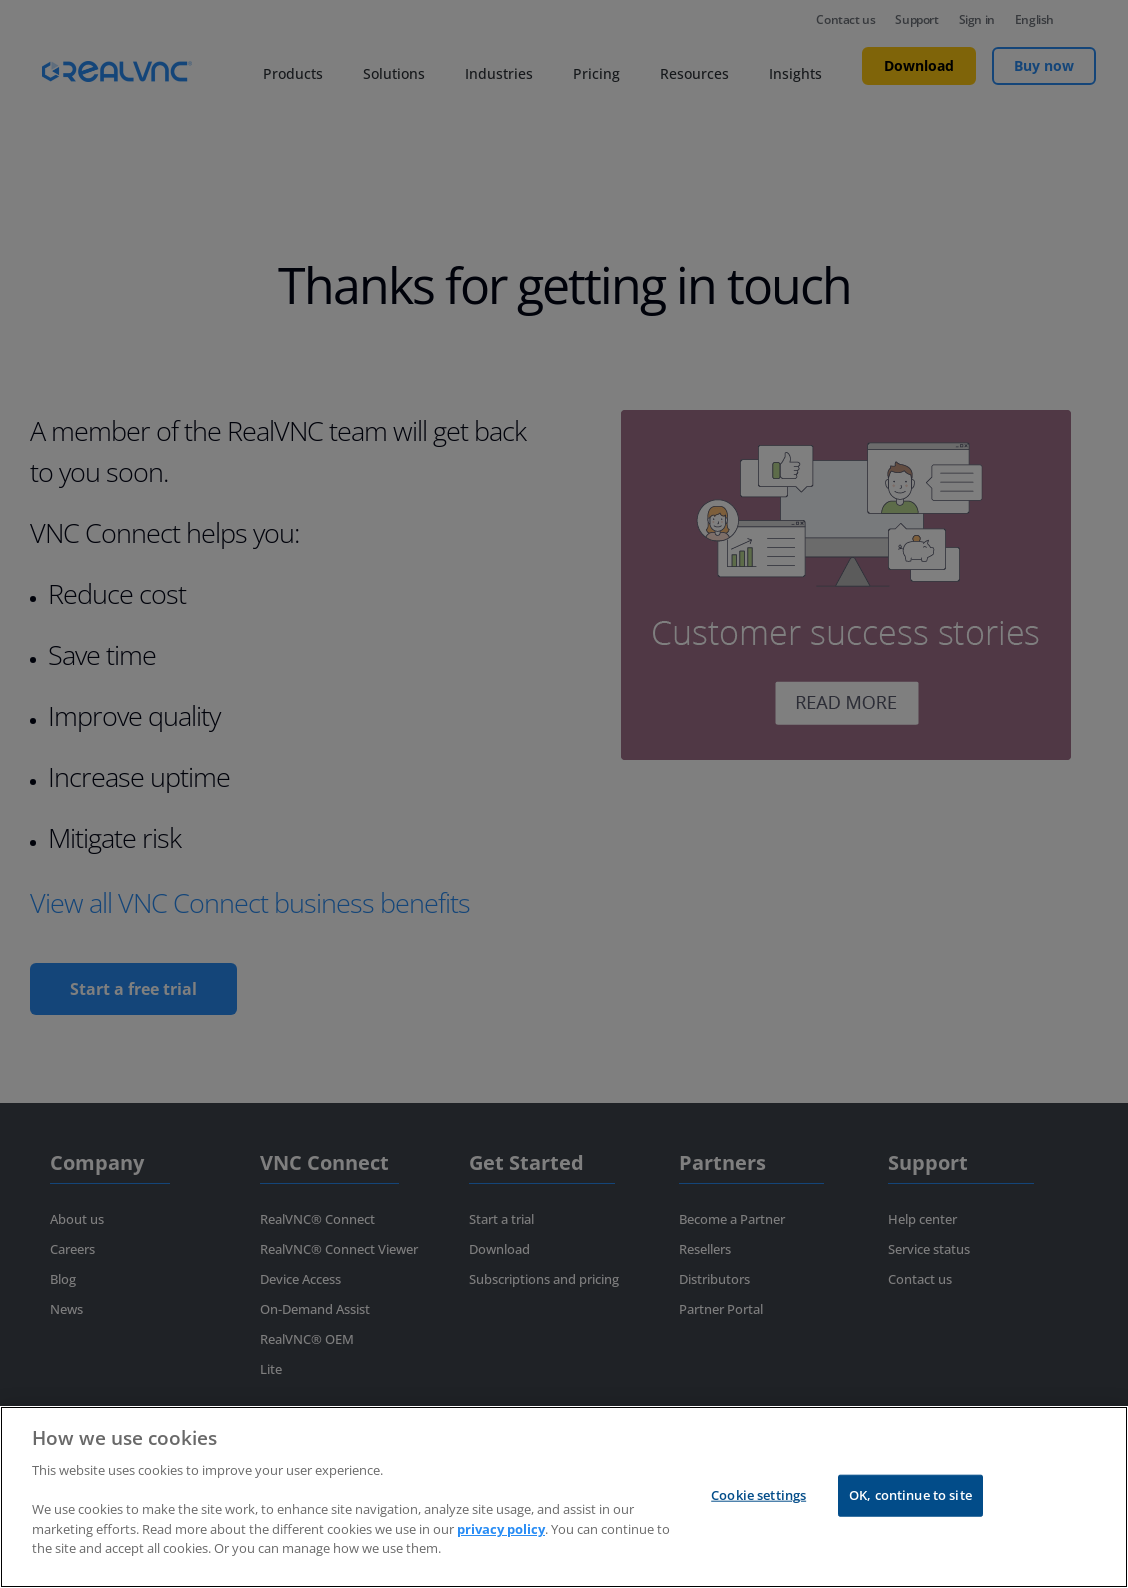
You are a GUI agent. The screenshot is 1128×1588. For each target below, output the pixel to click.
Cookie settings (758, 1514)
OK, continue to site (910, 1514)
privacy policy (501, 1548)
